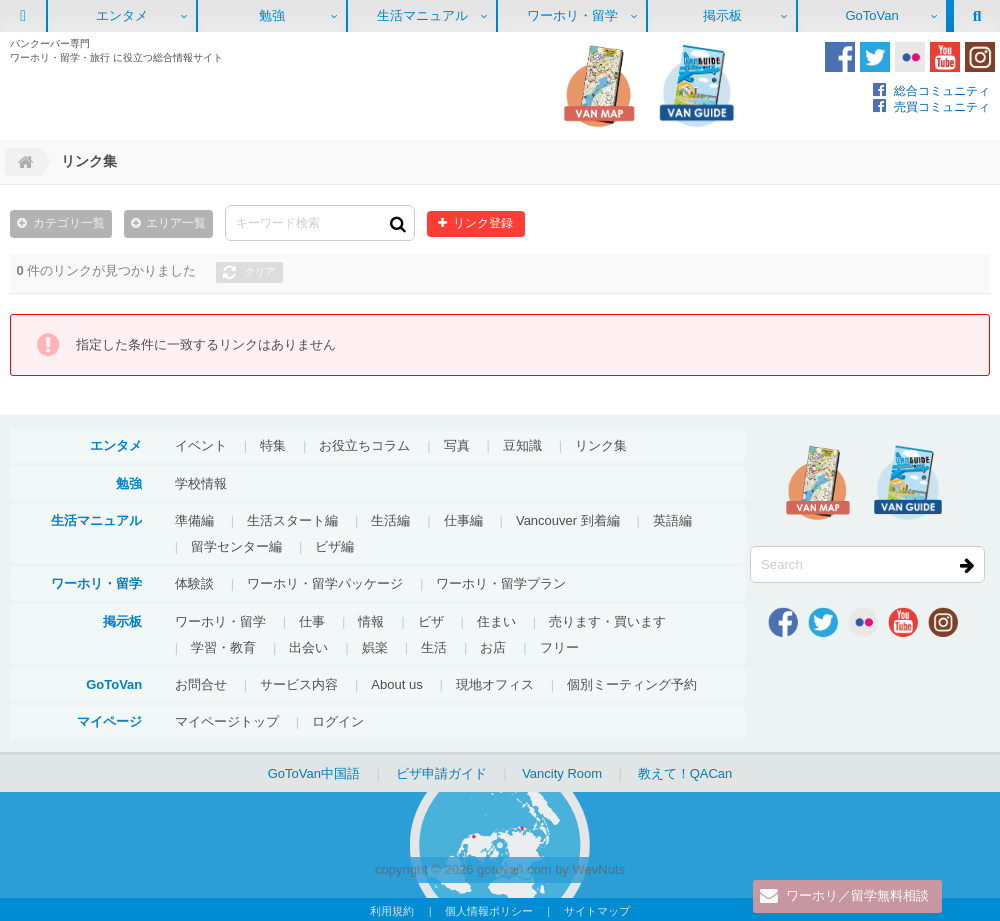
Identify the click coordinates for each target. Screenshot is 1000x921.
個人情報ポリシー (489, 910)
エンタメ (122, 15)
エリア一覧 (176, 222)
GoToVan (871, 15)
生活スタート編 (292, 519)
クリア (260, 270)
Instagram (980, 57)
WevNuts (598, 868)
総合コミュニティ (942, 90)
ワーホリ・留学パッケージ (325, 582)
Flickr (910, 57)
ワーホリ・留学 (572, 15)
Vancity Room (562, 772)
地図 (599, 86)
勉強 (272, 15)
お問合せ (201, 683)
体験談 (194, 582)
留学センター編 (236, 545)
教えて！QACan (685, 772)
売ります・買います (607, 620)
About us (396, 683)
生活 (434, 646)
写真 (457, 444)
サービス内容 (299, 683)
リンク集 (601, 444)
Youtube (945, 57)
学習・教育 (223, 646)
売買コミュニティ (942, 106)
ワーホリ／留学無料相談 (857, 896)
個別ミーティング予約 (632, 683)
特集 (273, 444)
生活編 (390, 519)
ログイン (338, 720)
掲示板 (722, 15)
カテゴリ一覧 (69, 222)
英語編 (672, 519)
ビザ (431, 620)
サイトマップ (597, 910)
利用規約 (392, 910)
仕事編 (463, 519)
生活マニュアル (422, 15)
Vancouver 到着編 (568, 519)
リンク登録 (481, 222)
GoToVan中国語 (314, 772)
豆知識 (522, 444)
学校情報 (201, 482)
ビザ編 (334, 545)
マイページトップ (227, 720)
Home (23, 162)
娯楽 (375, 646)
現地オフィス (495, 683)
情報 (371, 620)
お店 (493, 646)
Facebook (840, 57)
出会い (308, 646)
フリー (559, 646)
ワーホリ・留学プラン (501, 582)
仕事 (312, 620)
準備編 (194, 519)
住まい (496, 620)
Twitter (875, 57)
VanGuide (697, 86)
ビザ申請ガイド (441, 772)
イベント (201, 444)
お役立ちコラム (364, 444)
